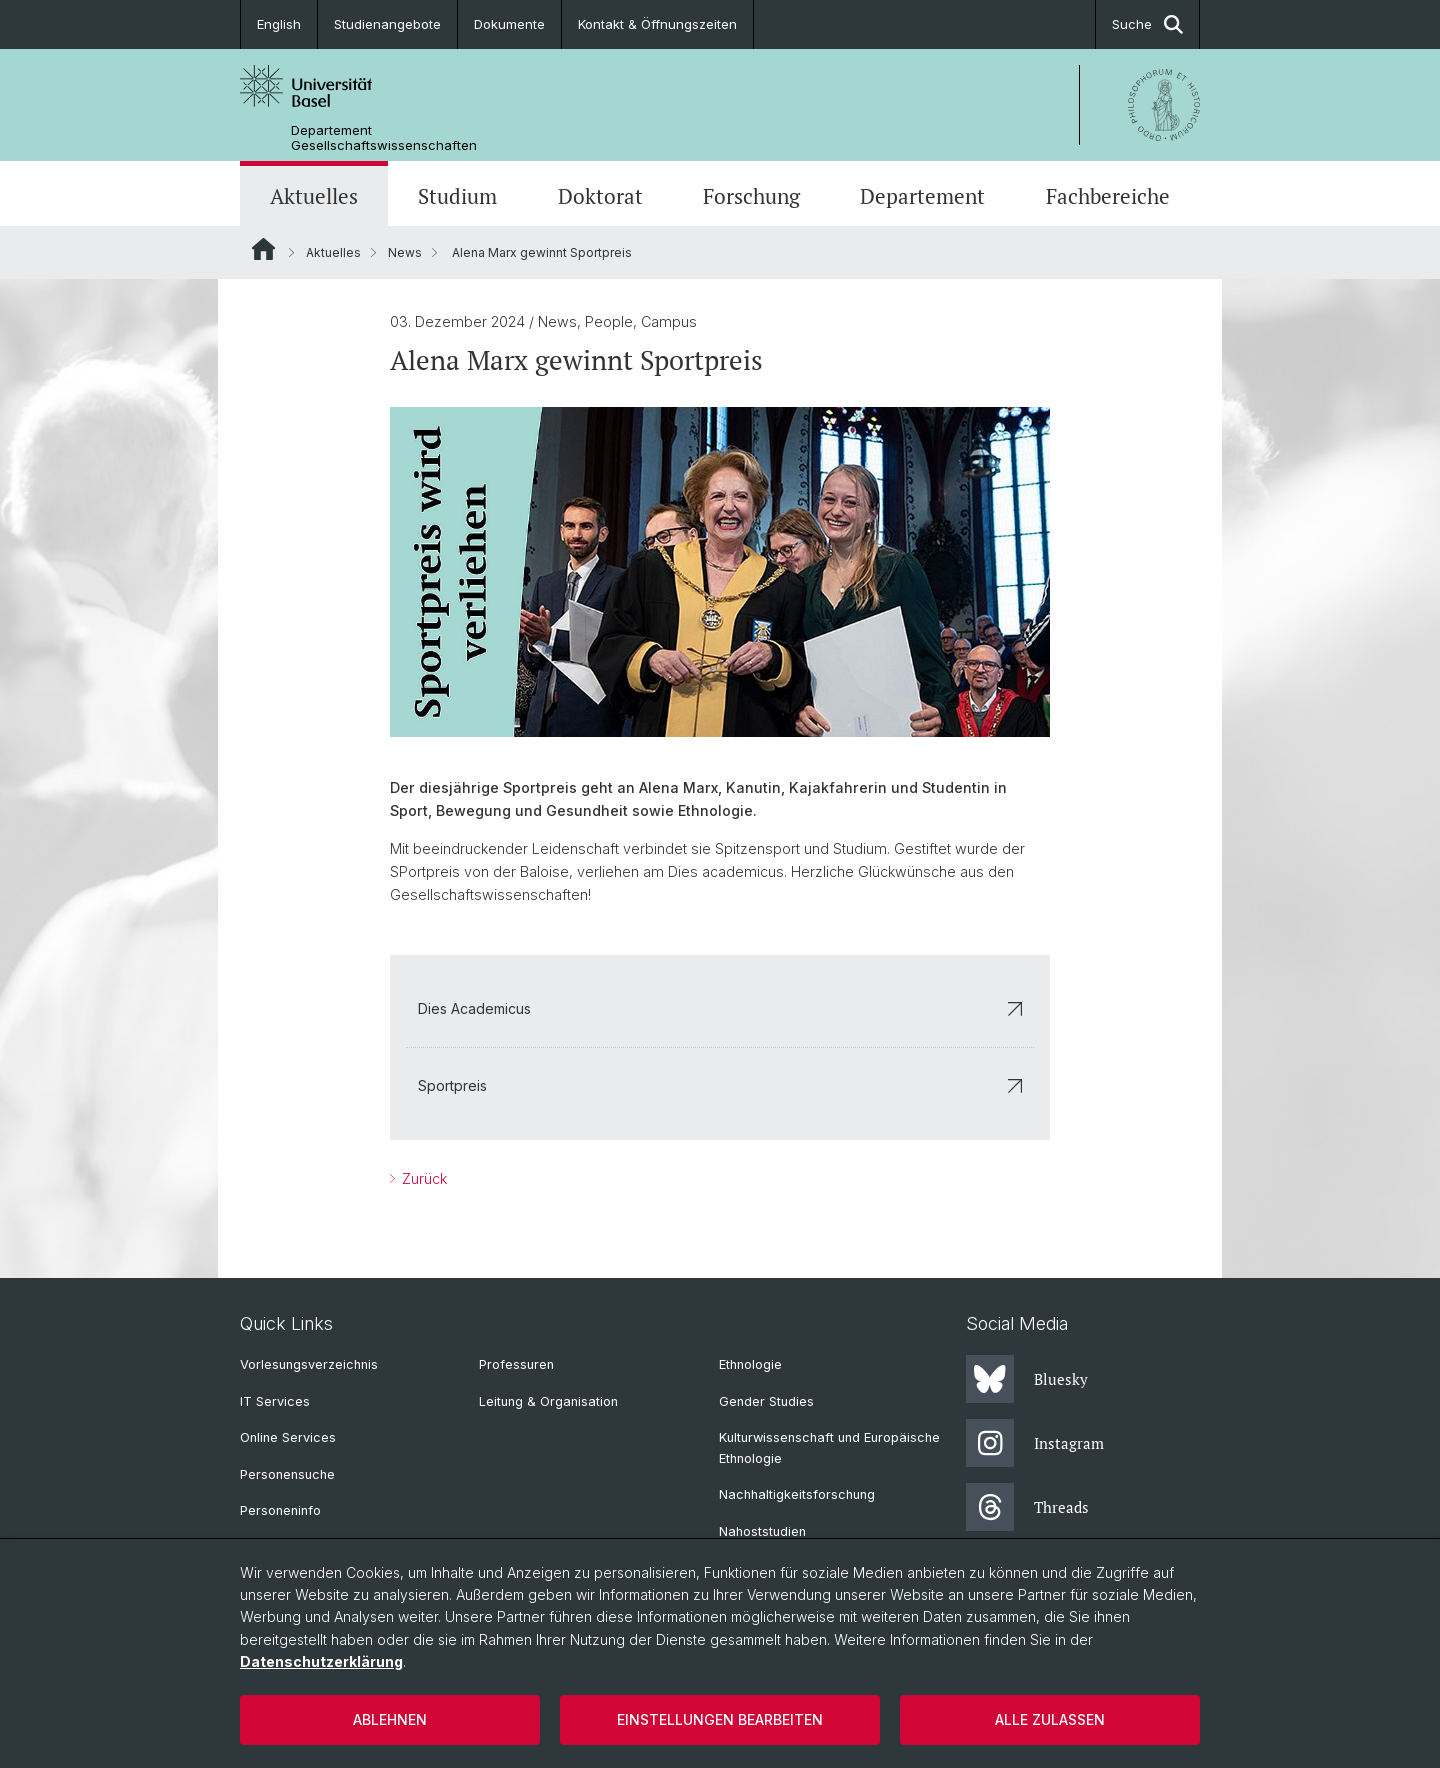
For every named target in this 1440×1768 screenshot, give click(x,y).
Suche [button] (1147, 24)
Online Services (288, 1437)
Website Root (263, 249)
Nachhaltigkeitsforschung (797, 1494)
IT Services (275, 1401)
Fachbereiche (1108, 196)
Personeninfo (280, 1510)
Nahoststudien (762, 1531)
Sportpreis (720, 1085)
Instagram (1035, 1443)
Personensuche (287, 1474)
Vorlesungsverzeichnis (309, 1364)
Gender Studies (766, 1401)
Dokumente (509, 24)
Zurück (422, 1178)
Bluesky (1027, 1379)
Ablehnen (390, 1719)
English (279, 24)
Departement (922, 196)
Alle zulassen (1050, 1719)
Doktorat (600, 196)
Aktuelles (314, 196)
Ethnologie (750, 1364)
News (405, 252)
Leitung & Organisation (548, 1401)
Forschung (751, 196)
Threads (1027, 1507)
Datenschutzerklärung (321, 1661)
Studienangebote (387, 24)
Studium (457, 196)
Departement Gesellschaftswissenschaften (384, 138)
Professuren (516, 1364)
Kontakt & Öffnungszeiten (657, 24)
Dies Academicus (720, 1008)
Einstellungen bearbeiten (720, 1719)
